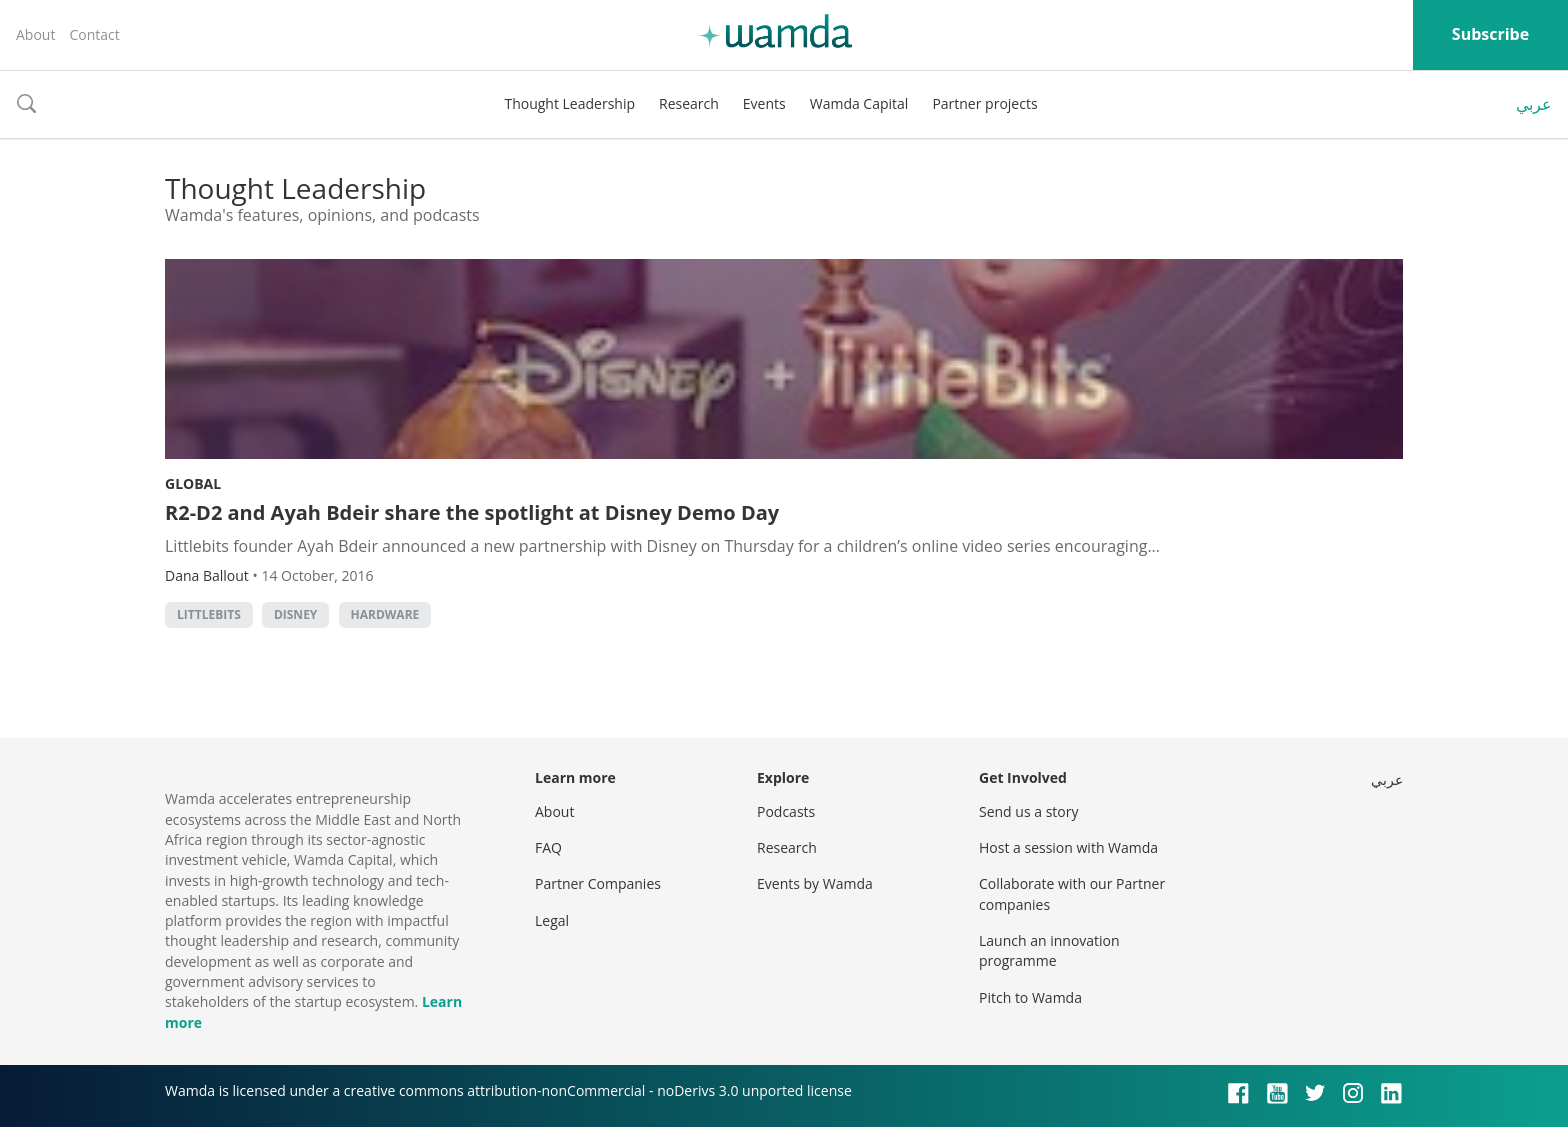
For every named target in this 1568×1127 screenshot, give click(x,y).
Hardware (385, 614)
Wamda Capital (859, 103)
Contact (94, 34)
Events (764, 103)
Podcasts (786, 811)
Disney (295, 614)
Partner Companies (598, 883)
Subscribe (1490, 34)
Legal (552, 920)
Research (689, 103)
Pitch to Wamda (1030, 997)
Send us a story (1028, 811)
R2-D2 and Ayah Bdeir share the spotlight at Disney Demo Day (472, 512)
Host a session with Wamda (1068, 847)
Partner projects (984, 103)
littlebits (209, 614)
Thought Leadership (569, 103)
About (35, 34)
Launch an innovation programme (1049, 950)
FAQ (548, 847)
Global (193, 483)
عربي (1534, 104)
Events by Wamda (815, 883)
